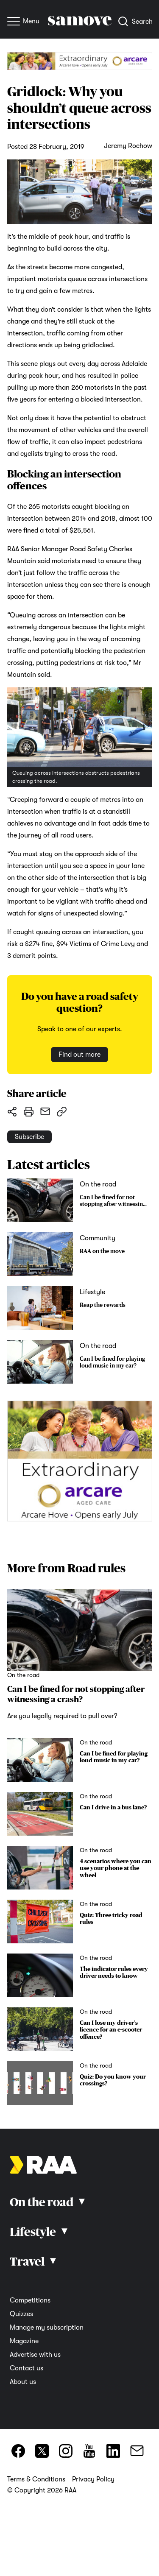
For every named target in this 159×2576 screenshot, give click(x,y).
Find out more (79, 1054)
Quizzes (21, 2314)
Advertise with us (35, 2354)
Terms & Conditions (36, 2479)
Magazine (24, 2341)
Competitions (30, 2300)
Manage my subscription (47, 2327)
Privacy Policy (93, 2479)
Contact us (26, 2368)
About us (23, 2382)
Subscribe (29, 1137)
